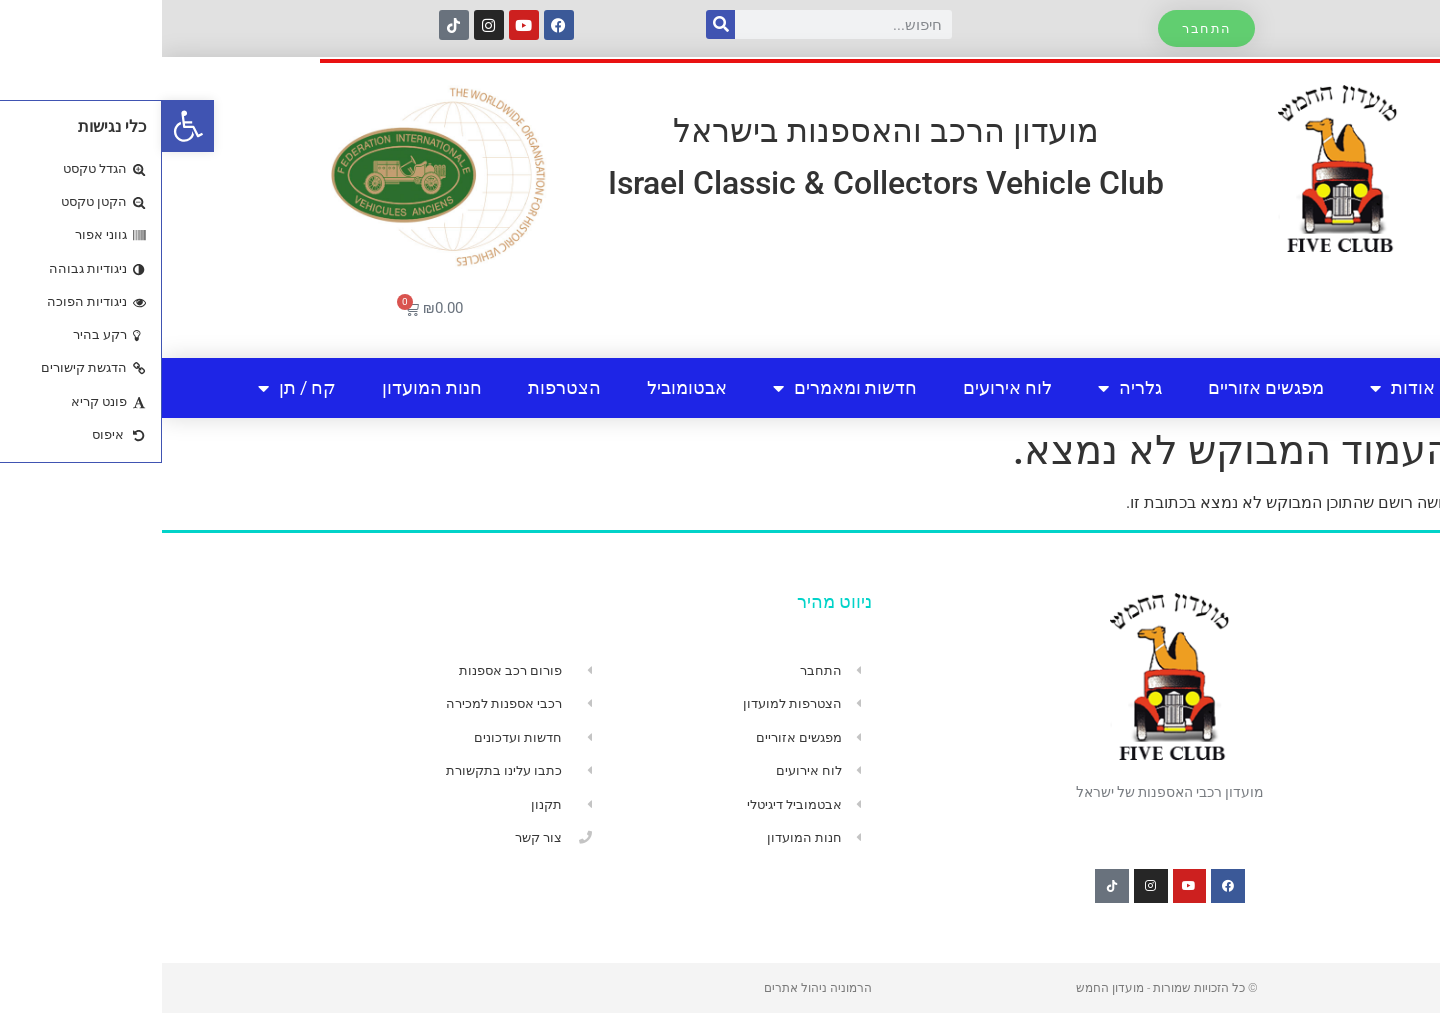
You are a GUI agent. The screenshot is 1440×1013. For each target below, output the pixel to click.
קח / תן (135, 388)
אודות (1240, 388)
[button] (26, 126)
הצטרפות (402, 387)
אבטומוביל (525, 387)
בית (1332, 387)
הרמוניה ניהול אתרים (656, 988)
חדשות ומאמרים (683, 388)
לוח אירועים (845, 387)
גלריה (968, 388)
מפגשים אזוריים (1104, 387)
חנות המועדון (270, 387)
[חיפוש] (558, 24)
